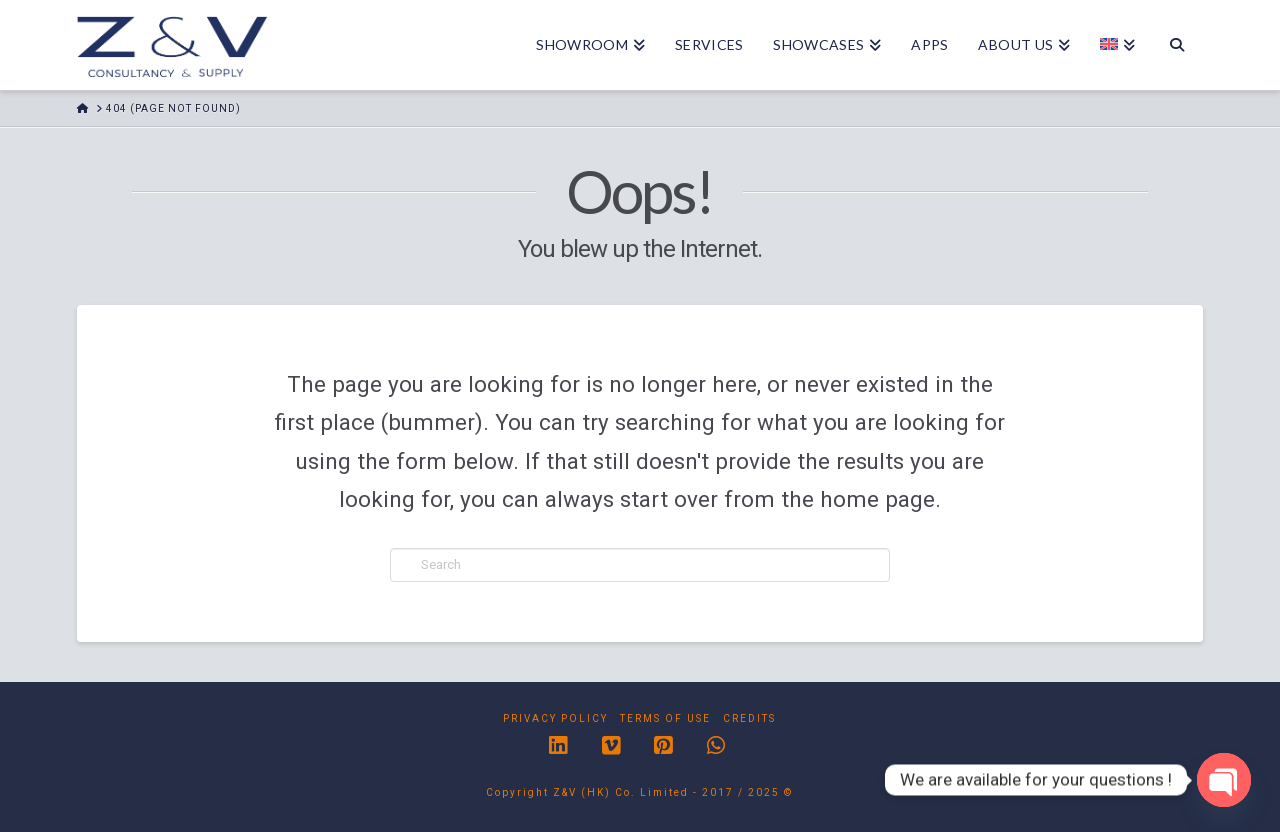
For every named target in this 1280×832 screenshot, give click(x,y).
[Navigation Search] (1176, 45)
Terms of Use (665, 718)
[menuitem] (1117, 45)
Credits (749, 718)
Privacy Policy (555, 718)
